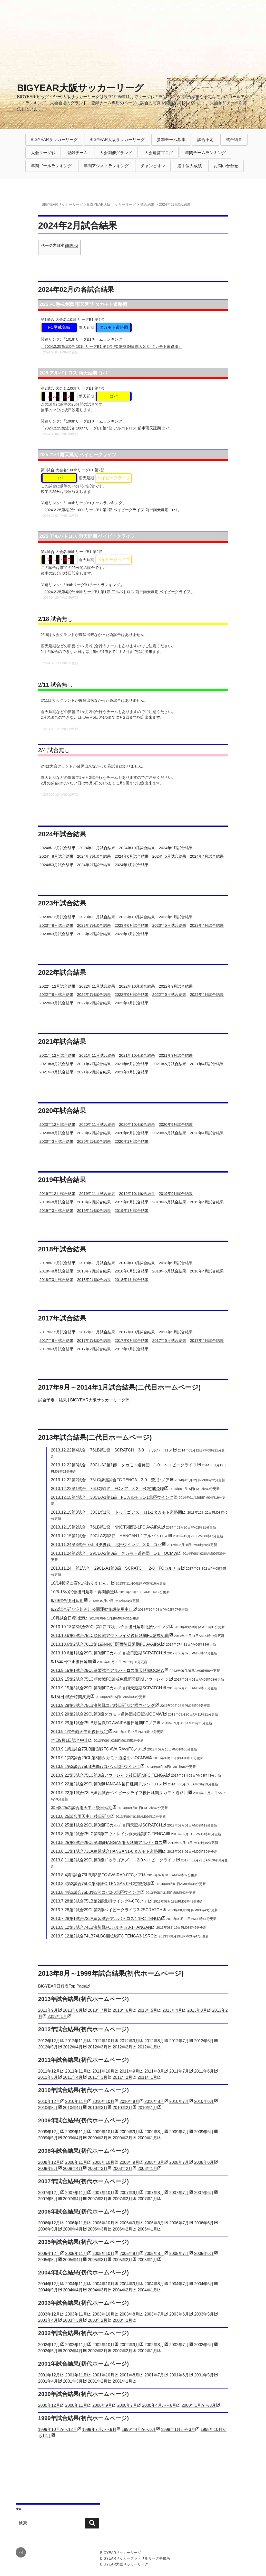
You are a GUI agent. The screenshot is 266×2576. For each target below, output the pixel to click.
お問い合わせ (226, 166)
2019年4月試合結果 (207, 1202)
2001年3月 (73, 2381)
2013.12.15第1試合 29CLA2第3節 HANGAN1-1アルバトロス (109, 1536)
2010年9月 (129, 2101)
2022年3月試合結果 (56, 1003)
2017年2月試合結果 (94, 1349)
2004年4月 (73, 2290)
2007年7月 (179, 2192)
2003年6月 (179, 2314)
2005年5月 (48, 2259)
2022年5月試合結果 (169, 994)
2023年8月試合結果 (56, 925)
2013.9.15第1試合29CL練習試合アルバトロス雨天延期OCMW (108, 1670)
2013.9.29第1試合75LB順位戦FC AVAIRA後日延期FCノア (104, 1723)
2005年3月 (97, 2259)
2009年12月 (49, 2132)
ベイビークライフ (113, 478)
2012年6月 (204, 2041)
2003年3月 (73, 2320)
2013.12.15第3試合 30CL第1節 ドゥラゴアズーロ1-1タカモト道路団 (116, 1512)
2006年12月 (49, 2223)
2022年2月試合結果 (94, 1003)
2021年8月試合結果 (56, 1064)
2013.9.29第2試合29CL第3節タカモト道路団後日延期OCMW (107, 1714)
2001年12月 (49, 2375)
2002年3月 (97, 2351)
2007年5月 (48, 2199)
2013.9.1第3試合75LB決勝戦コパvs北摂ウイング (96, 1766)
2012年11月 (76, 2041)
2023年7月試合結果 (94, 925)
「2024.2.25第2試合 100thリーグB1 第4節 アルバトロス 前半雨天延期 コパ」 (107, 428)
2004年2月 (122, 2290)
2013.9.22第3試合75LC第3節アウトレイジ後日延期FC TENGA (108, 1775)
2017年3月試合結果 (56, 1349)
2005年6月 (204, 2253)
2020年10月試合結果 (137, 1124)
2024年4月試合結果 (207, 856)
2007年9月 (129, 2192)
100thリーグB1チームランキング (94, 421)
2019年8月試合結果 (56, 1202)
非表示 (71, 246)
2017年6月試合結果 (132, 1340)
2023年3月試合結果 (56, 934)
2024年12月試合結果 (58, 848)
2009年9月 (129, 2132)
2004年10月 (103, 2284)
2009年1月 (147, 2138)
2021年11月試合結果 (97, 1055)
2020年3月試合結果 (56, 1141)
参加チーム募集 (171, 139)
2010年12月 (49, 2101)
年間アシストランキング (106, 166)
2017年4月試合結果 (207, 1340)
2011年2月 (122, 2077)
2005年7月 (179, 2253)
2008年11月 (76, 2162)
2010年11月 (76, 2101)
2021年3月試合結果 (56, 1072)
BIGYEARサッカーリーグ (54, 139)
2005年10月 (103, 2253)
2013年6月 (122, 2010)
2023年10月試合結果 (137, 917)
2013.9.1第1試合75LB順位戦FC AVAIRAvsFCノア (96, 1749)
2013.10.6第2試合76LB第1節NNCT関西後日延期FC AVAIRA (106, 1644)
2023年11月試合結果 (97, 917)
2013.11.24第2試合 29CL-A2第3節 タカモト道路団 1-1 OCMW (114, 1553)
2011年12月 (49, 2071)
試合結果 (234, 139)
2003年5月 (204, 2314)
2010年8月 (154, 2101)
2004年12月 (49, 2284)
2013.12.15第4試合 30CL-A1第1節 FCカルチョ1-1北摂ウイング (112, 1497)
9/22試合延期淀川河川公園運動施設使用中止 (92, 1609)
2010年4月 (73, 2107)
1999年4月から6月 (139, 2429)
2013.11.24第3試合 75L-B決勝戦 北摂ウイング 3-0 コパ (106, 1544)
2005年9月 (129, 2253)
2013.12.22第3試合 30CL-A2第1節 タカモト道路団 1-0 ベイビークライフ (124, 1465)
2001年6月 (179, 2375)
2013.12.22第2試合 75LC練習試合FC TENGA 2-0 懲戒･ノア (110, 1480)
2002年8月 (154, 2345)
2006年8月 (154, 2223)
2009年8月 (154, 2132)
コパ (114, 396)
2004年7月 (179, 2284)
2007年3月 (97, 2199)
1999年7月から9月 (99, 2429)
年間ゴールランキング (51, 166)
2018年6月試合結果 (132, 1271)
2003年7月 (154, 2314)
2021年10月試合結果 (137, 1055)
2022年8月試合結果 (56, 994)
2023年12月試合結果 (58, 917)
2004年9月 (129, 2284)
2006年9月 (129, 2223)
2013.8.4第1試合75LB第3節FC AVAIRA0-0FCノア (96, 1875)
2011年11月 (76, 2071)
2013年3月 (197, 2010)
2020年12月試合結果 (58, 1124)
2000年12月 (49, 2405)
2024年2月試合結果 (94, 865)
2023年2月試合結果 (94, 934)
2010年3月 (97, 2107)
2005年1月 (147, 2259)
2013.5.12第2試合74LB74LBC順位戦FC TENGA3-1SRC (102, 1936)
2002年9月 (129, 2345)
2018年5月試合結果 (169, 1271)
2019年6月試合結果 (132, 1202)
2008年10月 (103, 2162)
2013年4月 (172, 2010)
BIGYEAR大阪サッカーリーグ (80, 88)
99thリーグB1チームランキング (93, 585)
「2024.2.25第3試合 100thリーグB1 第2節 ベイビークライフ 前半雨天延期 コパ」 (111, 510)
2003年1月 (122, 2320)
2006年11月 (76, 2223)
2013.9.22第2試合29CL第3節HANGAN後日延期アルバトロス (107, 1784)
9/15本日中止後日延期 (71, 1662)
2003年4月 (48, 2320)
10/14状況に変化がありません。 (81, 1583)
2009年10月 (103, 2132)
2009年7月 (179, 2132)
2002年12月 (49, 2345)
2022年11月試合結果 (97, 986)
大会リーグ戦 (43, 153)
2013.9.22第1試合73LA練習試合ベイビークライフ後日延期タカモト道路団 (119, 1793)
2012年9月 (129, 2041)
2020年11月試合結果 (97, 1124)
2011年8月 (154, 2071)
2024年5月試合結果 (169, 856)
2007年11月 (76, 2192)
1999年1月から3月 (178, 2429)
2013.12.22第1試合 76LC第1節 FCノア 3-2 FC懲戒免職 (107, 1488)
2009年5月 (48, 2138)
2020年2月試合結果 (94, 1141)
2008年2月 (122, 2168)
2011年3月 (97, 2077)
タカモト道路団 (113, 327)
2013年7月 (97, 2010)
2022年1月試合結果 (132, 1003)
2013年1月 (57, 2016)
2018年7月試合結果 (94, 1271)
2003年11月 (76, 2314)
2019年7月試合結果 (94, 1202)
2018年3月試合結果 (56, 1279)
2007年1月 (147, 2199)
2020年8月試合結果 (56, 1133)
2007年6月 (204, 2192)
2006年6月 (204, 2223)
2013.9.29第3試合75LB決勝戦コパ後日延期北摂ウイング (103, 1705)
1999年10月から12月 (57, 2429)
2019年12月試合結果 (58, 1193)
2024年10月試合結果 (137, 848)
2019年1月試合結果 (132, 1210)
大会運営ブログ (158, 153)
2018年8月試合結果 (56, 1271)
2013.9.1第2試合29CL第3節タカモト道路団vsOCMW (99, 1758)
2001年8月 (129, 2375)
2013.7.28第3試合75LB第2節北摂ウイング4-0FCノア (99, 1901)
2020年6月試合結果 (132, 1133)
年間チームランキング (205, 153)
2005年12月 (49, 2253)
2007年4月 (73, 2199)
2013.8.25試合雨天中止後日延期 (80, 1816)
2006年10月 (103, 2223)
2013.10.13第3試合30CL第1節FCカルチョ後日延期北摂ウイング (110, 1627)
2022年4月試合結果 (207, 994)
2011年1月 (147, 2077)
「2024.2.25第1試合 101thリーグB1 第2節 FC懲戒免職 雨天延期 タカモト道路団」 (111, 346)
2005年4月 (73, 2259)
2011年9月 (129, 2071)
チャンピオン (153, 166)
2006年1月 (147, 2229)
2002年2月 (122, 2351)
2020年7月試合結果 (94, 1133)
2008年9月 (129, 2162)
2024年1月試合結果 (132, 865)
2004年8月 (154, 2284)
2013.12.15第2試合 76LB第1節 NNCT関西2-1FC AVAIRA (106, 1527)
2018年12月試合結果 (58, 1263)
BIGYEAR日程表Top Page (62, 1986)
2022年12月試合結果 (58, 986)
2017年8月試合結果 (56, 1340)
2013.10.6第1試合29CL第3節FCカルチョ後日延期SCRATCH (106, 1653)
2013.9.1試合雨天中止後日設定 (79, 1731)
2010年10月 (103, 2101)
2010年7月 (179, 2101)
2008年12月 (49, 2162)
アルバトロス (59, 396)
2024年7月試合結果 (94, 856)
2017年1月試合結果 (132, 1349)
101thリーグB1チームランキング (94, 339)
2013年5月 (147, 2010)
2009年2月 (122, 2138)
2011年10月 (103, 2071)
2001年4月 (48, 2381)
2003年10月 (103, 2314)
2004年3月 (97, 2290)
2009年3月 (97, 2138)
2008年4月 (73, 2168)
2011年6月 (204, 2071)
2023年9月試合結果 (176, 917)
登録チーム (77, 153)
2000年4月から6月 (159, 2405)
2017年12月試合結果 (58, 1332)
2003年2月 (97, 2320)
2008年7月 (179, 2162)
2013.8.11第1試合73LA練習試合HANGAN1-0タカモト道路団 (106, 1851)
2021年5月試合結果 (169, 1064)
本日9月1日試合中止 (69, 1740)
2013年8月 (73, 2010)
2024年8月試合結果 (56, 856)
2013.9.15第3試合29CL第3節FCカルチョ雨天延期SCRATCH (106, 1688)
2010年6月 (204, 2101)
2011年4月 (73, 2077)
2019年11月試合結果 (97, 1193)
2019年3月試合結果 (56, 1210)
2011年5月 (48, 2077)
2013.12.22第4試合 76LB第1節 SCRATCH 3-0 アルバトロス (112, 1450)
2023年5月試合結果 (169, 925)
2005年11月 (76, 2253)
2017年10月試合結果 (137, 1332)
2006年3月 (97, 2229)
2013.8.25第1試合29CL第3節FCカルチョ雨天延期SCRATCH (106, 1825)
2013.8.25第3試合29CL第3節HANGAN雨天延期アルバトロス (107, 1842)
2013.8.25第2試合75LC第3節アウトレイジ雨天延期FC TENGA (108, 1834)
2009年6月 (204, 2132)
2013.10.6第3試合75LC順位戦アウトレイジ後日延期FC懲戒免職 (110, 1635)
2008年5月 (48, 2168)
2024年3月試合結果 (56, 865)
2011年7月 (179, 2071)
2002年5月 (48, 2351)
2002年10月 (103, 2345)
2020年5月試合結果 (169, 1133)
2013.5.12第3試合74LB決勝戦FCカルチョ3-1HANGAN (101, 1927)
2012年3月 (97, 2047)
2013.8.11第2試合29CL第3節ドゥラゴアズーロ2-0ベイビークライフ (113, 1860)
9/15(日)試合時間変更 (71, 1696)
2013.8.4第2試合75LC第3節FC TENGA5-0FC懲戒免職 (100, 1883)
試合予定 (205, 139)
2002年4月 (73, 2351)
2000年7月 (127, 2405)
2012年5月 (48, 2047)
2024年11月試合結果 (97, 848)
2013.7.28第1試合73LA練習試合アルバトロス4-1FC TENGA (106, 1918)
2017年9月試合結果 (176, 1332)
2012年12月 (49, 2041)
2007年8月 (154, 2192)
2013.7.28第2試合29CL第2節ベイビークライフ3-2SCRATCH (107, 1910)
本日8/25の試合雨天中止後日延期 (81, 1807)
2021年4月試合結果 (207, 1064)
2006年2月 (122, 2229)
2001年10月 (103, 2375)
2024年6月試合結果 (132, 856)
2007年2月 (122, 2199)
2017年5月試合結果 (169, 1340)
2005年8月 (154, 2253)
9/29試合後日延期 (67, 1600)
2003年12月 (49, 2314)
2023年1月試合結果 (132, 934)
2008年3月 (97, 2168)
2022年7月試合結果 (94, 994)
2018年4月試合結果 (207, 1271)
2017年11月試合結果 (97, 1332)
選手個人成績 (189, 166)
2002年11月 (76, 2345)
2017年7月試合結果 (94, 1340)
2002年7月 (179, 2345)
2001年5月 (204, 2375)
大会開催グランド (116, 153)
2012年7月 (179, 2041)
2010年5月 (48, 2107)
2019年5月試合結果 (169, 1202)
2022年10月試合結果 (137, 986)
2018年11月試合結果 (97, 1263)
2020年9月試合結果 (176, 1124)
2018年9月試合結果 (176, 1263)
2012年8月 (154, 2041)
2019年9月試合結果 (176, 1193)
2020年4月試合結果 (207, 1133)
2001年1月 (122, 2381)
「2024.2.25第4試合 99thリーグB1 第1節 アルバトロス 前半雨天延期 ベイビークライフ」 (117, 592)
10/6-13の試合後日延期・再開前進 (82, 1592)
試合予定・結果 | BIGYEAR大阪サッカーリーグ (81, 1400)
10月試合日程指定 (67, 1618)
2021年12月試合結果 (58, 1055)
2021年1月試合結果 (132, 1072)
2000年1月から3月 (199, 2405)
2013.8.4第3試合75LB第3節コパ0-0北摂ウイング (96, 1892)
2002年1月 (147, 2351)
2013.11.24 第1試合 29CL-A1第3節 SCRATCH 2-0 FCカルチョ (116, 1568)
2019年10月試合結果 (137, 1193)
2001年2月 (97, 2381)
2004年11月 (76, 2284)
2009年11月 (76, 2132)
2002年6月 (204, 2345)
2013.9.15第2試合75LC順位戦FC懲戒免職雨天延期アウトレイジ (110, 1679)
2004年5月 (48, 2290)
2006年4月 (73, 2229)
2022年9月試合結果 (176, 986)
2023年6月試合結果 (132, 925)
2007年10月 (103, 2192)
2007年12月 (49, 2192)
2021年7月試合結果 (94, 1064)
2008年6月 (204, 2162)
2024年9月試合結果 (176, 848)
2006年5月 (48, 2229)
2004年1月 (147, 2290)
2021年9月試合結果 (176, 1055)
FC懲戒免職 (59, 327)
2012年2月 (122, 2047)
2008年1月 (147, 2168)
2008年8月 (154, 2162)
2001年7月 (154, 2375)
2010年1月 (147, 2107)
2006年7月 (179, 2223)
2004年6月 (204, 2284)
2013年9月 (48, 2010)
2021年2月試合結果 (94, 1072)
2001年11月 (76, 2375)
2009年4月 (73, 2138)
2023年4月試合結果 (207, 925)
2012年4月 (73, 2047)
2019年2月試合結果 (94, 1210)
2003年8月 (129, 2314)
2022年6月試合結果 (132, 994)
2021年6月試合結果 (132, 1064)
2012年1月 (147, 2047)
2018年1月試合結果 (132, 1279)
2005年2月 (122, 2259)
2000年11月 (76, 2405)
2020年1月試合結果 (132, 1141)
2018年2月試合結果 (94, 1279)
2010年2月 (122, 2107)
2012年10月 (103, 2041)
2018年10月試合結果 (137, 1263)
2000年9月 (102, 2405)
